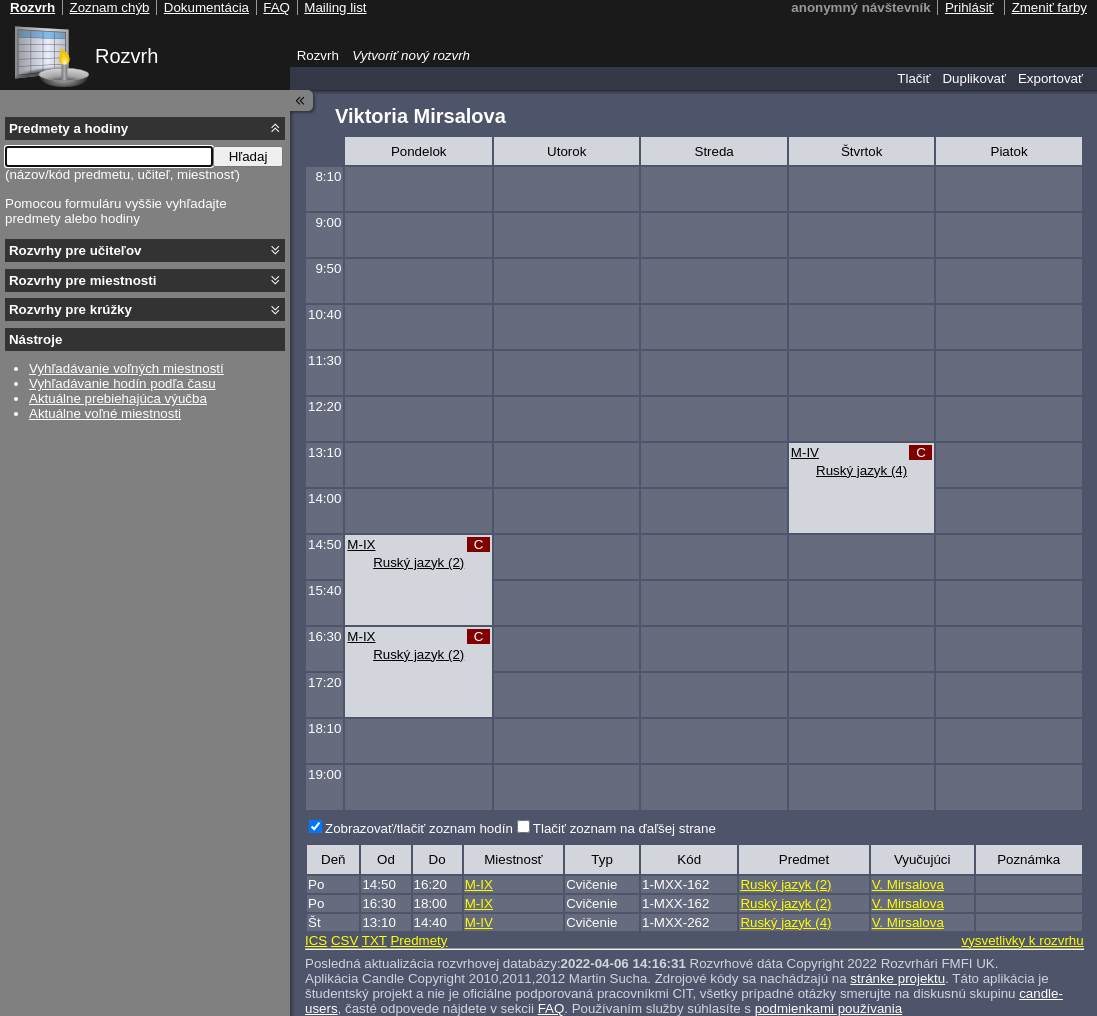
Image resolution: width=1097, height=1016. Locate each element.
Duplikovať (974, 78)
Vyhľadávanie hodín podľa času (122, 383)
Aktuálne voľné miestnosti (105, 413)
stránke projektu (897, 978)
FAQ (276, 7)
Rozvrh (126, 56)
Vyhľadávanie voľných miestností (126, 368)
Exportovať (1050, 78)
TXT (374, 940)
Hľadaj (248, 156)
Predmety (418, 940)
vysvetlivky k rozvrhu (1022, 940)
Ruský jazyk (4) (861, 470)
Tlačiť (913, 78)
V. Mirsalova (908, 884)
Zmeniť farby (1049, 7)
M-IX (361, 544)
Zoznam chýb (109, 7)
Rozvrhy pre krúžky (70, 309)
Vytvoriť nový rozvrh (411, 55)
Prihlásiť (969, 7)
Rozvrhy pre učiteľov (75, 250)
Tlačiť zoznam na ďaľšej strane (624, 828)
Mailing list (335, 7)
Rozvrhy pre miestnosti (82, 280)
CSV (344, 940)
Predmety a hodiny (68, 128)
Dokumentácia (206, 7)
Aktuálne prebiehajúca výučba (118, 398)
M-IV (805, 452)
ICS (316, 940)
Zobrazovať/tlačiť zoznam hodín (419, 828)
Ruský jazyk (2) (418, 562)
